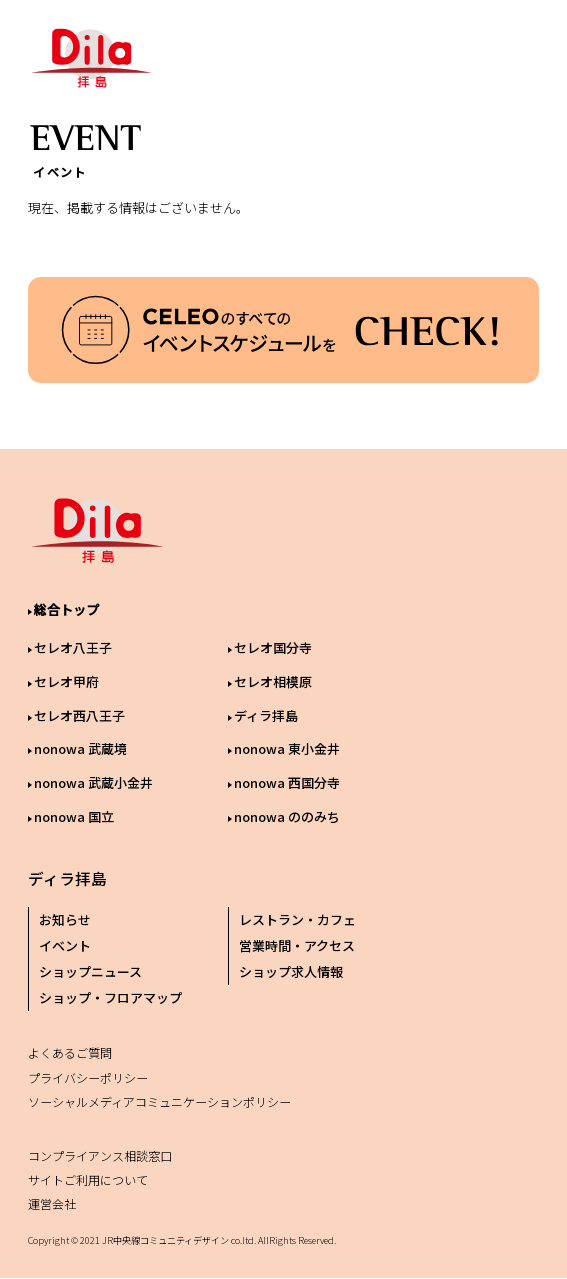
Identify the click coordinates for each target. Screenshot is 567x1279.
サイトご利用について (88, 1179)
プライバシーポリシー (88, 1077)
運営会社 (52, 1203)
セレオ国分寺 (273, 647)
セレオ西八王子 (79, 715)
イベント (65, 945)
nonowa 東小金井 (287, 748)
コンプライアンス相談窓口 (100, 1155)
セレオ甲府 (66, 681)
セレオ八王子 (73, 647)
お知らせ (65, 919)
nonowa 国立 (74, 816)
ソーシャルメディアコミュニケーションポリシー (159, 1101)
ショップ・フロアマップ (110, 997)
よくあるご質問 (70, 1052)
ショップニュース (90, 971)
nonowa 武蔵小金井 (93, 782)
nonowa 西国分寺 (287, 782)
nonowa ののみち (287, 816)
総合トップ (66, 609)
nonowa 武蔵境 (80, 748)
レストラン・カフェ (297, 919)
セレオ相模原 (273, 681)
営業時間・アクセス (297, 945)
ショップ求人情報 (291, 971)
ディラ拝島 (266, 715)
